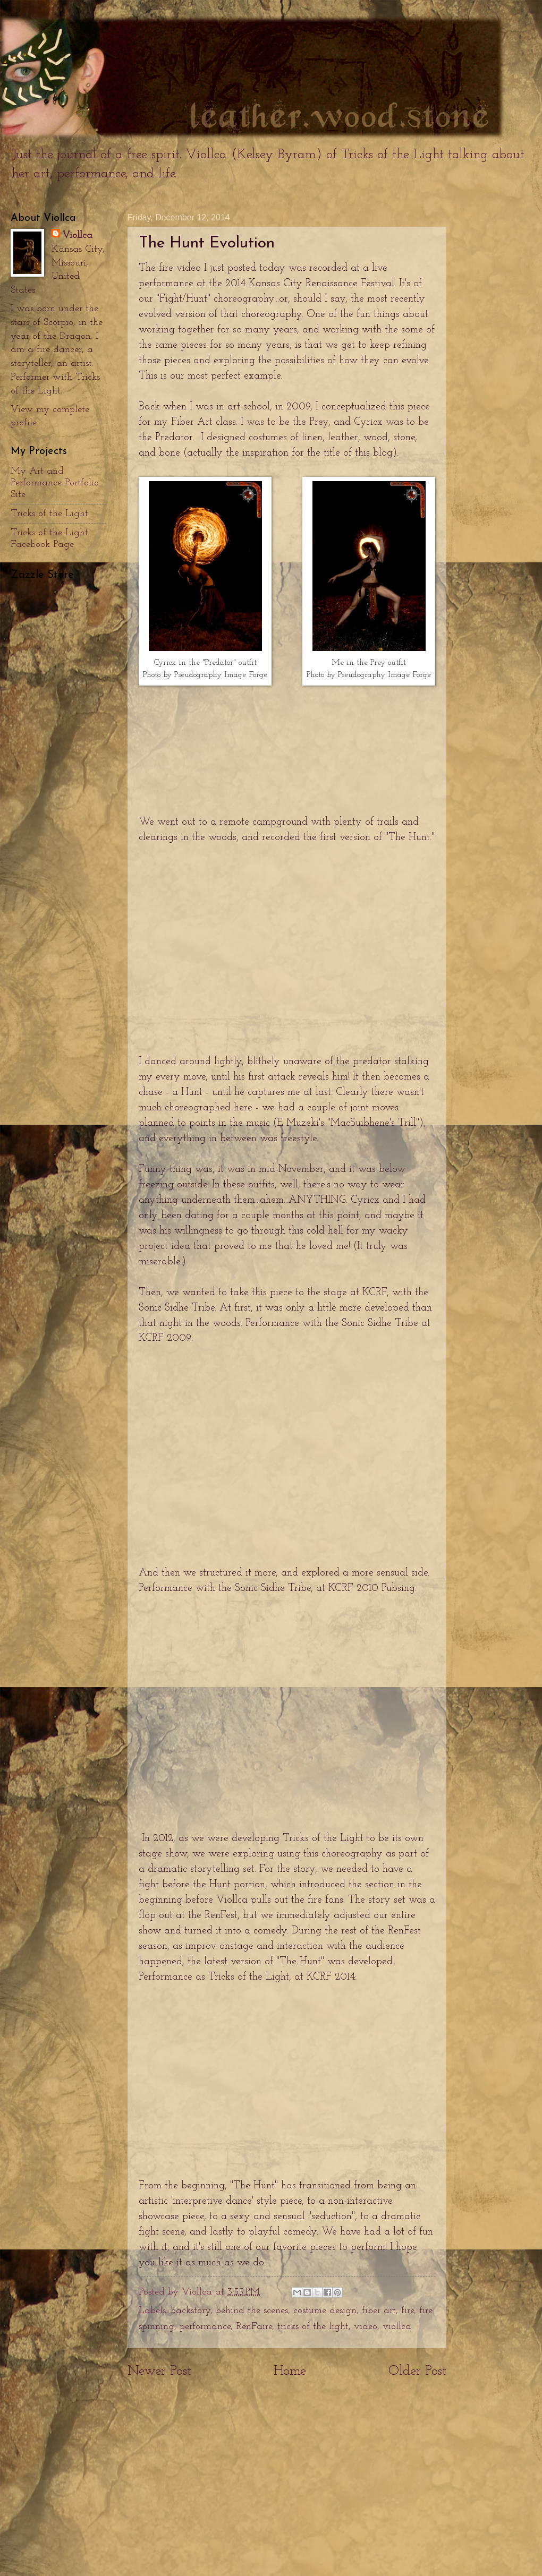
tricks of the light (313, 2327)
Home (290, 2371)
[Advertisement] (287, 2485)
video (365, 2327)
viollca (397, 2327)
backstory (190, 2311)
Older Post (417, 2371)
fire (407, 2311)
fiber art (379, 2311)
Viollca (77, 235)
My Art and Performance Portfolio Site (55, 483)
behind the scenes (252, 2311)
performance (205, 2327)
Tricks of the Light (49, 514)
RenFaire (254, 2327)
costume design (325, 2311)
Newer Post (159, 2371)
